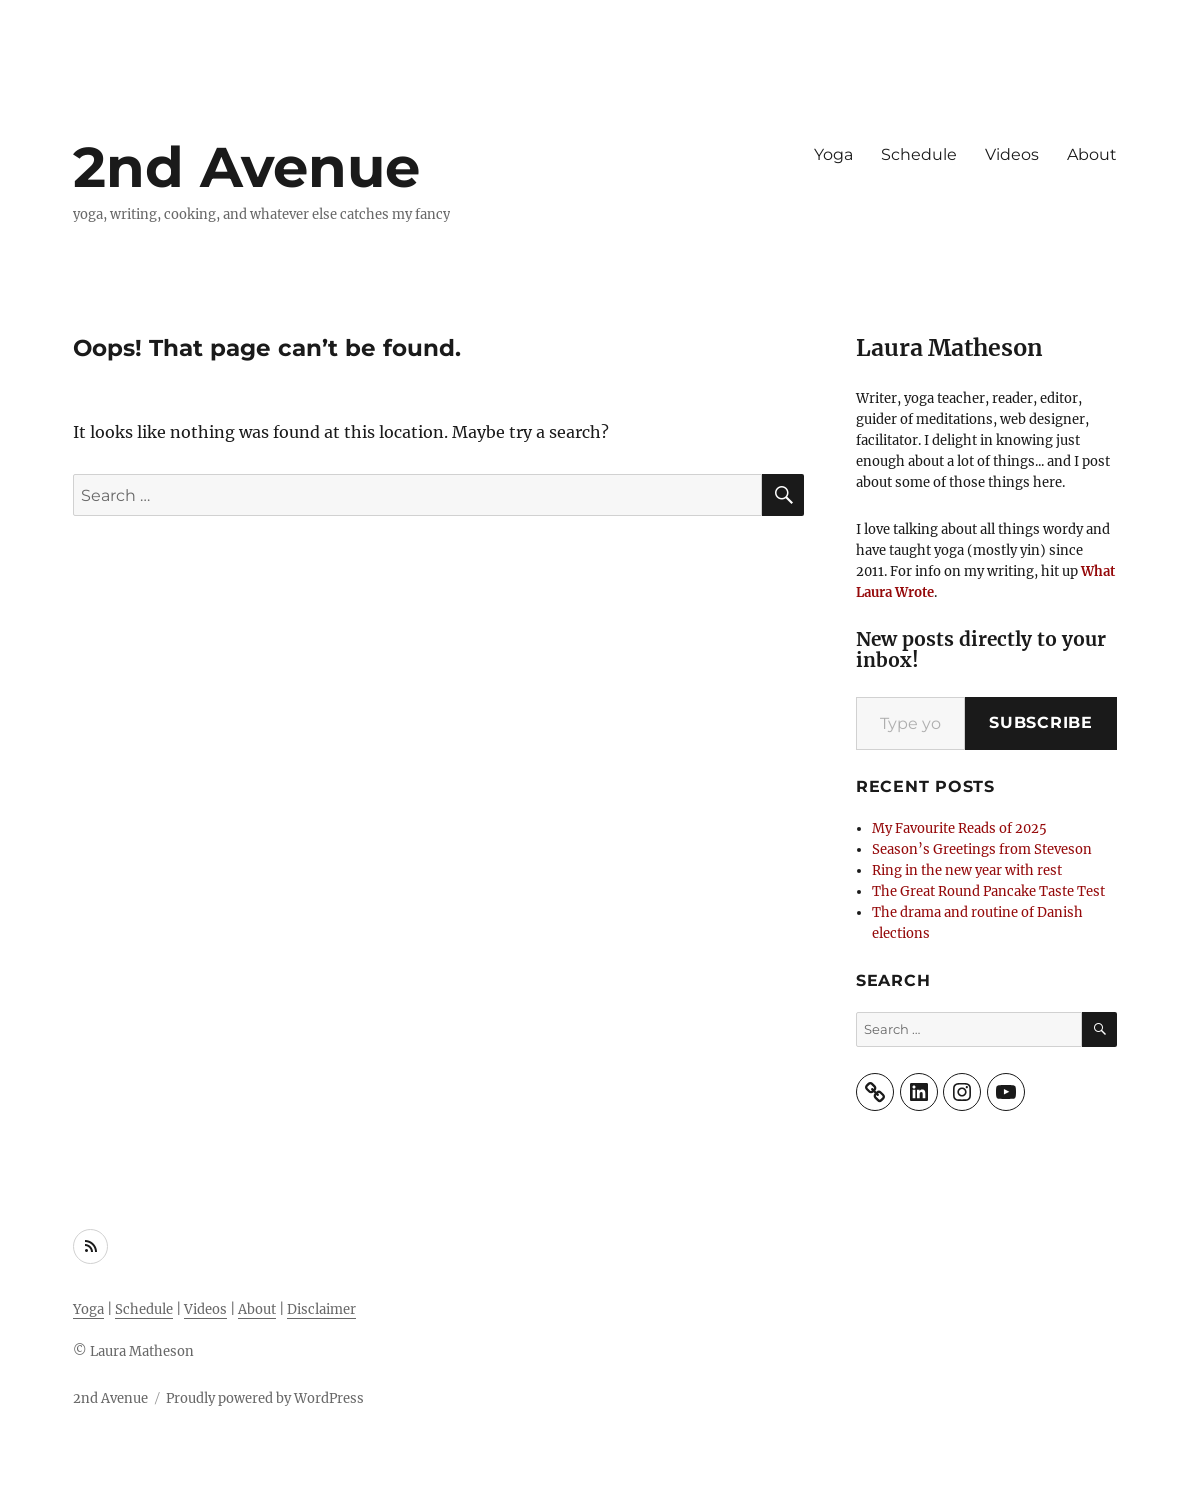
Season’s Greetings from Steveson (982, 849)
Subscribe (1041, 722)
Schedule (919, 154)
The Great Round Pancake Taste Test (988, 891)
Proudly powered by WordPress (265, 1398)
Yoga (833, 154)
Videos (1012, 154)
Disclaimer (321, 1309)
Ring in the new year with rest (967, 870)
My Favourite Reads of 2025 (959, 828)
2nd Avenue (246, 167)
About (1092, 154)
